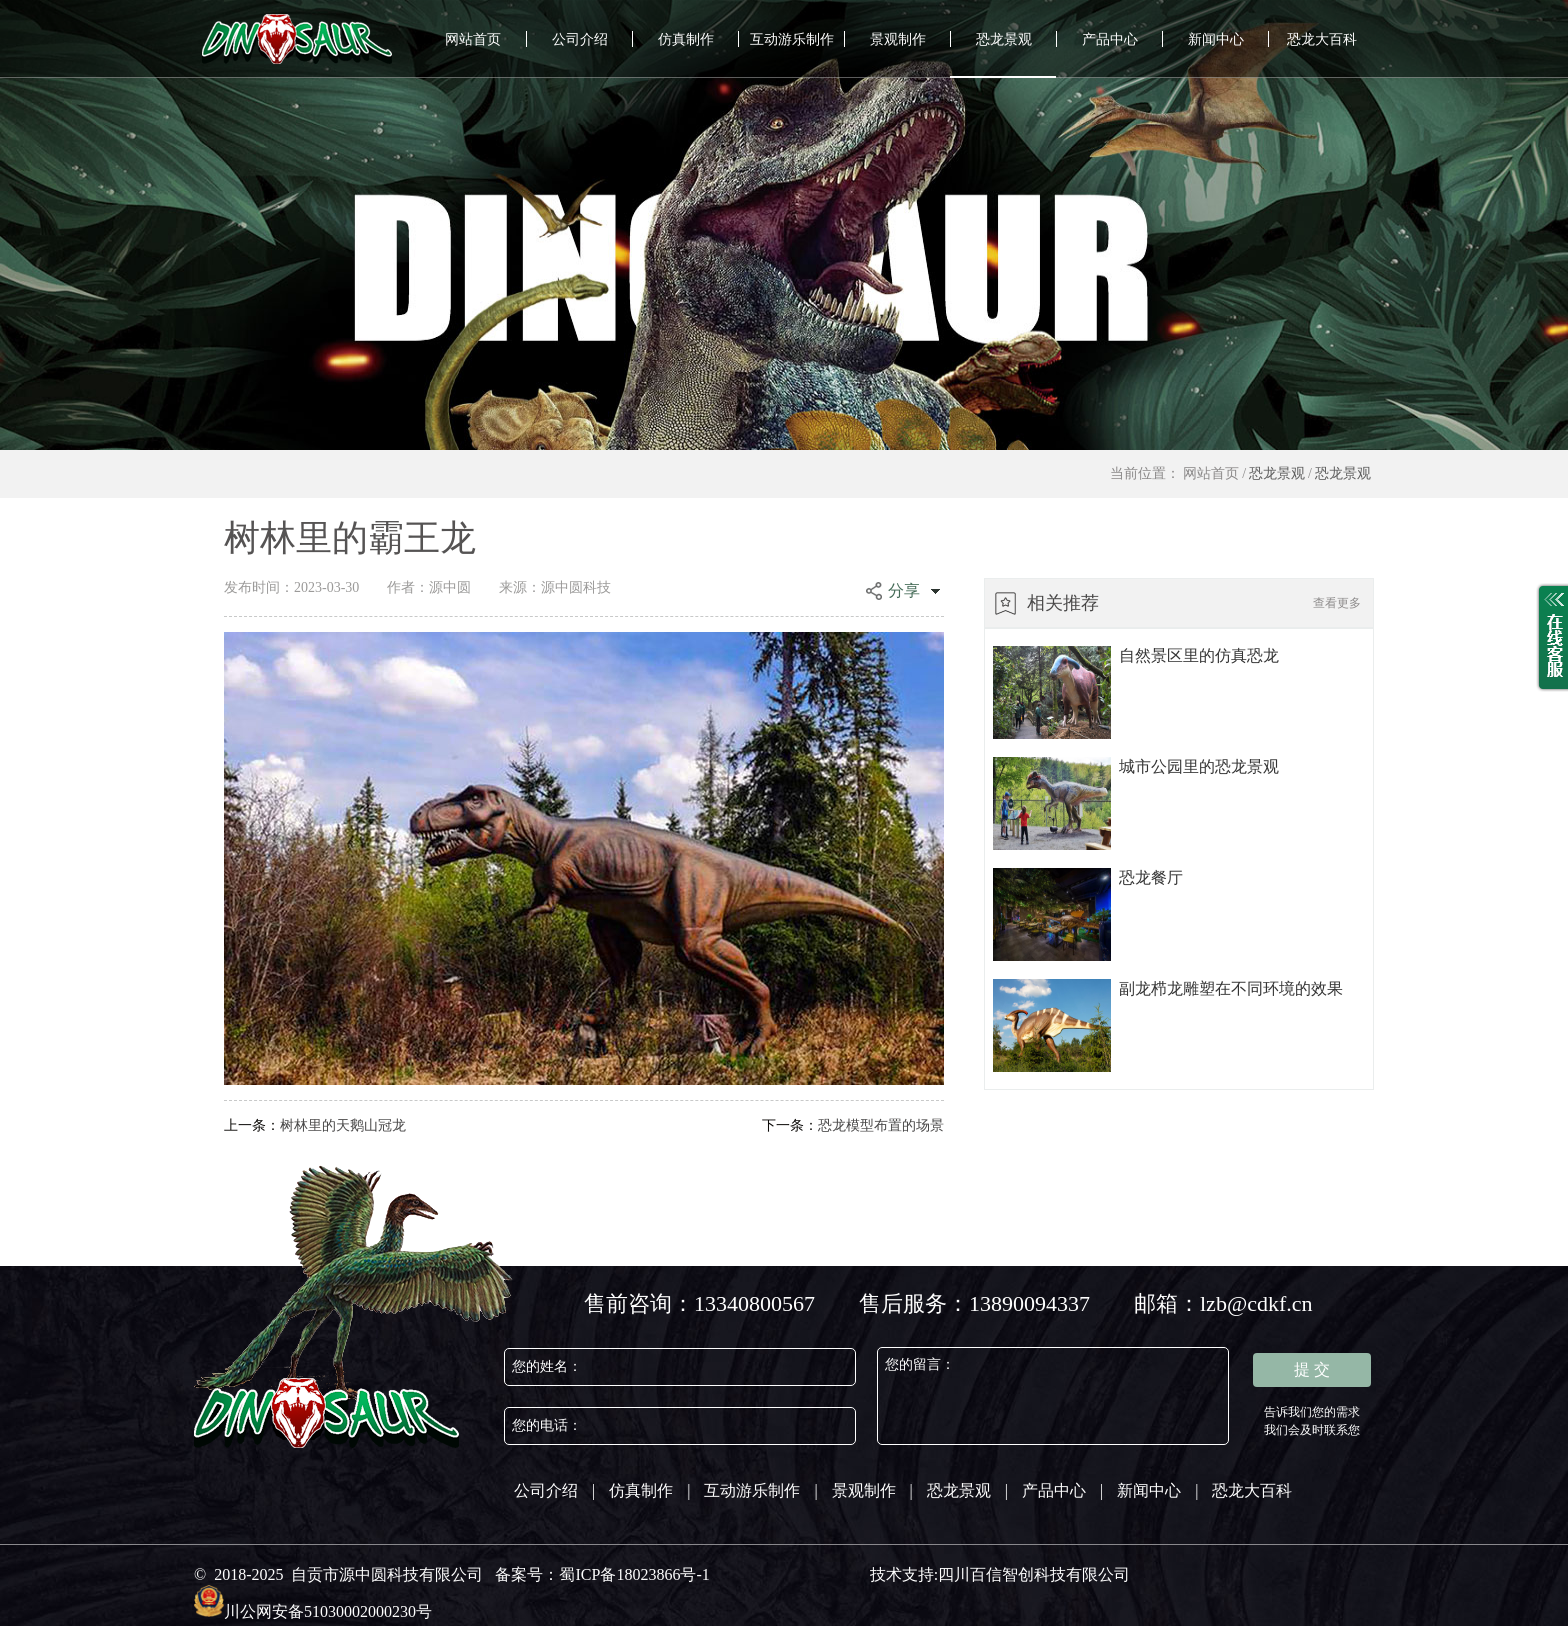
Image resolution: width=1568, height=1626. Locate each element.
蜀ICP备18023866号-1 (634, 1574)
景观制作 (898, 39)
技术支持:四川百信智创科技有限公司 (1000, 1574)
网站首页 (473, 39)
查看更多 (1337, 603)
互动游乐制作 (792, 39)
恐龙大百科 (1322, 39)
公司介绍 (580, 39)
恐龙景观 (1004, 39)
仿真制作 (686, 39)
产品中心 (1110, 39)
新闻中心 (1216, 39)
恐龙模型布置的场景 (853, 1125)
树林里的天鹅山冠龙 (315, 1125)
